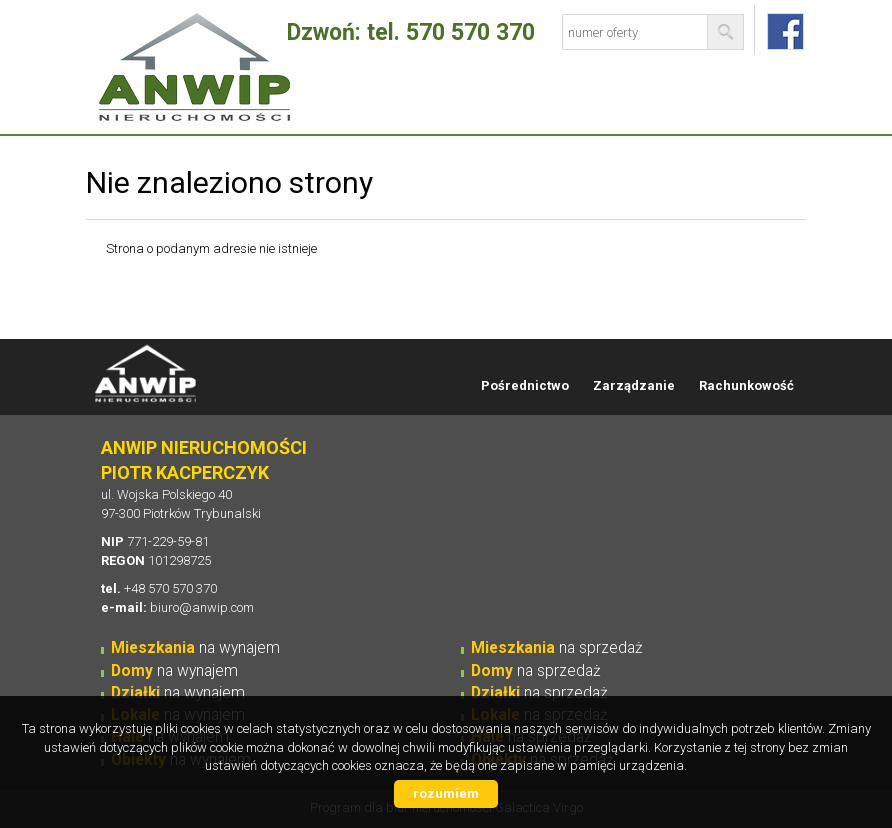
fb (785, 31)
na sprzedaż (557, 648)
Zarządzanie (634, 385)
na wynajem (195, 648)
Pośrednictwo (525, 385)
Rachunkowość (746, 385)
